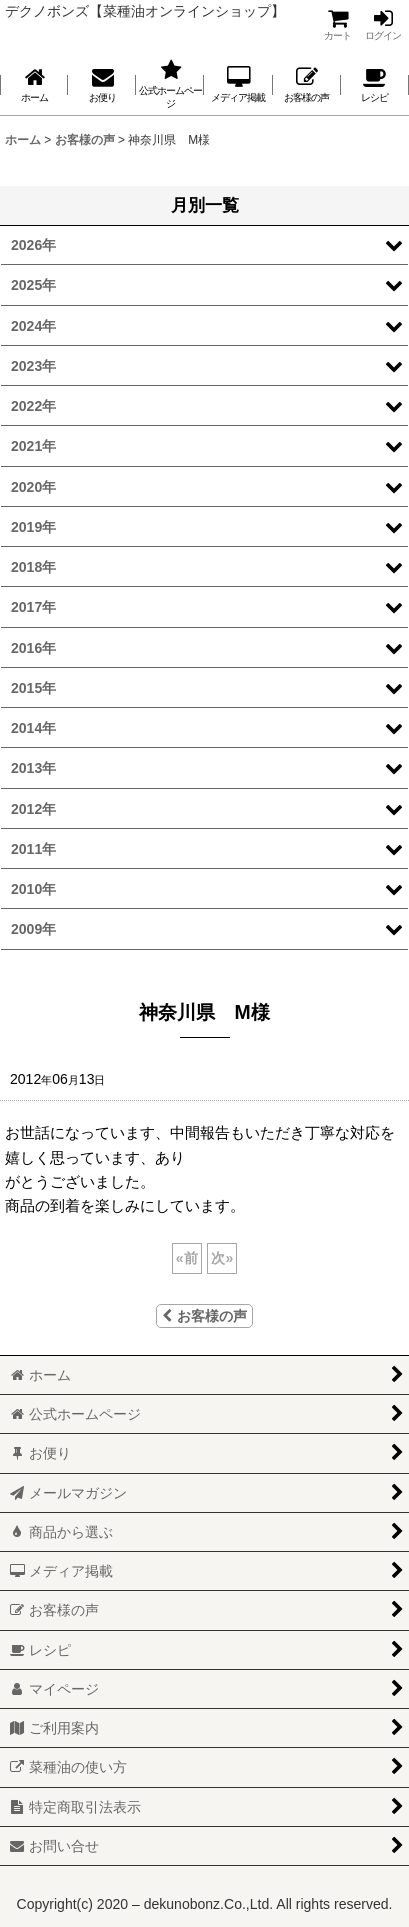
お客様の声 (204, 1316)
